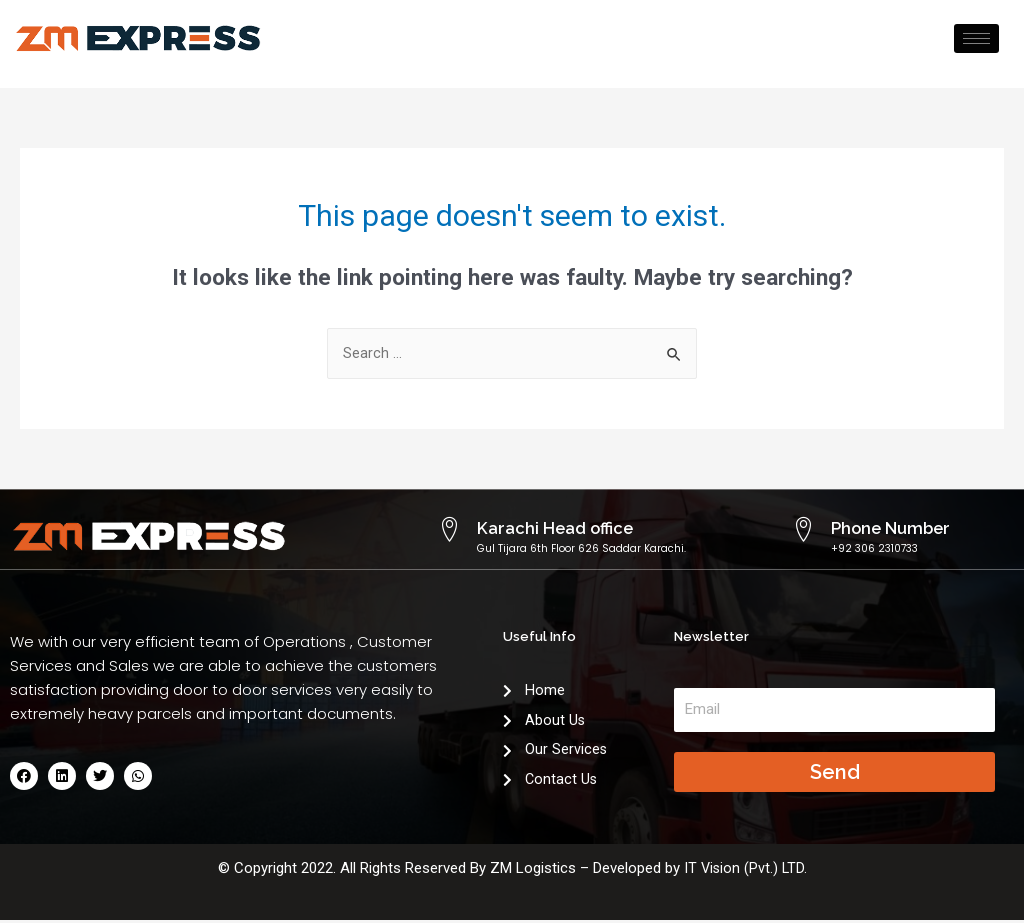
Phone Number (878, 527)
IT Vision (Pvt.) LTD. (745, 871)
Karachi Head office (539, 527)
